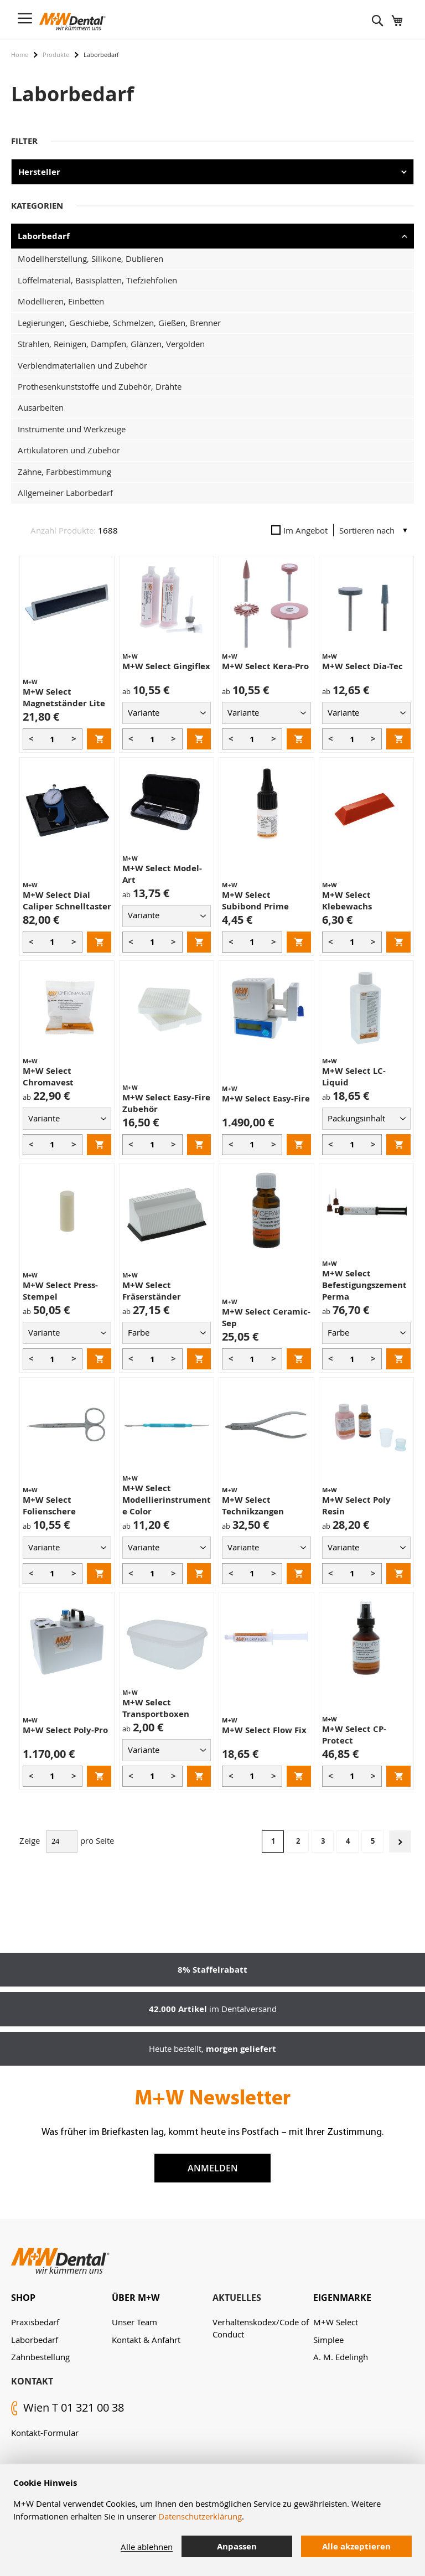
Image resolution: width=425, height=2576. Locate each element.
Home (19, 54)
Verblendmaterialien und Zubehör (82, 365)
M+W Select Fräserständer (151, 1290)
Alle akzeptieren (356, 2546)
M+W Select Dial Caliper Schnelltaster (67, 900)
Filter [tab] (24, 141)
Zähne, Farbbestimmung (64, 471)
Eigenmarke (342, 2297)
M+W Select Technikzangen (253, 1505)
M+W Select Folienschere (49, 1505)
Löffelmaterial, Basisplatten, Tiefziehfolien (97, 280)
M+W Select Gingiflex (166, 666)
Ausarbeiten (41, 407)
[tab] (61, 2297)
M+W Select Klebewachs (347, 900)
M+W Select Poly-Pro (65, 1730)
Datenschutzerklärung (200, 2516)
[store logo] (72, 21)
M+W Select (335, 2321)
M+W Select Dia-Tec (362, 666)
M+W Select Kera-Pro (265, 666)
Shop (23, 2297)
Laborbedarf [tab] (44, 236)
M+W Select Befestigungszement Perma (364, 1285)
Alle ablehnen (147, 2546)
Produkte (56, 54)
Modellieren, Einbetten (61, 301)
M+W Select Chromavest (48, 1076)
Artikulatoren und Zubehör (69, 450)
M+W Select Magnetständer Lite (64, 697)
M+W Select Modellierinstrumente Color (166, 1499)
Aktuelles (236, 2297)
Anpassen (237, 2546)
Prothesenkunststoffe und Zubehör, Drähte (100, 386)
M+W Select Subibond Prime (255, 900)
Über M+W (135, 2297)
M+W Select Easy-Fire (266, 1098)
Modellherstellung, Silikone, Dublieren (90, 258)
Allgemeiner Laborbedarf (65, 492)
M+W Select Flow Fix (264, 1730)
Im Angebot (299, 530)
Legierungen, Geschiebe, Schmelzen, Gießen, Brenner (119, 322)
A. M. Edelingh (340, 2356)
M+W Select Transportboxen (155, 1708)
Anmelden (213, 2168)
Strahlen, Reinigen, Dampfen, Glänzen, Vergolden (111, 343)
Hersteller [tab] (39, 172)
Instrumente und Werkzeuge (72, 428)
